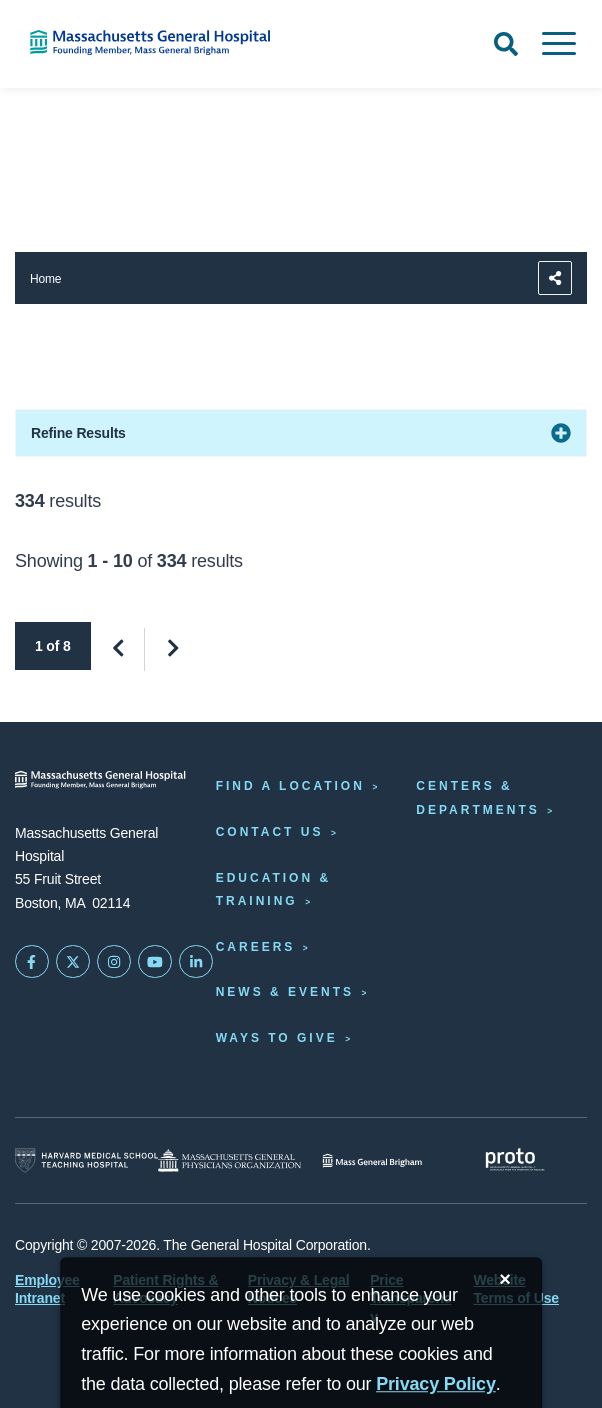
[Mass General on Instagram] (114, 962)
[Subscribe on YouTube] (155, 962)
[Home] (125, 42)
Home (45, 279)
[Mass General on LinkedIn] (196, 962)
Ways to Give (277, 1038)
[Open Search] (506, 44)
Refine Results (78, 433)
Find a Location (290, 786)
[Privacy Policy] (436, 1384)
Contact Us (270, 832)
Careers (256, 947)
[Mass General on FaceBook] (32, 962)
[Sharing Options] (555, 278)
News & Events (285, 992)
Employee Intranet (47, 1289)
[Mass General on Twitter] (73, 962)
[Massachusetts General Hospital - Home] (100, 779)
